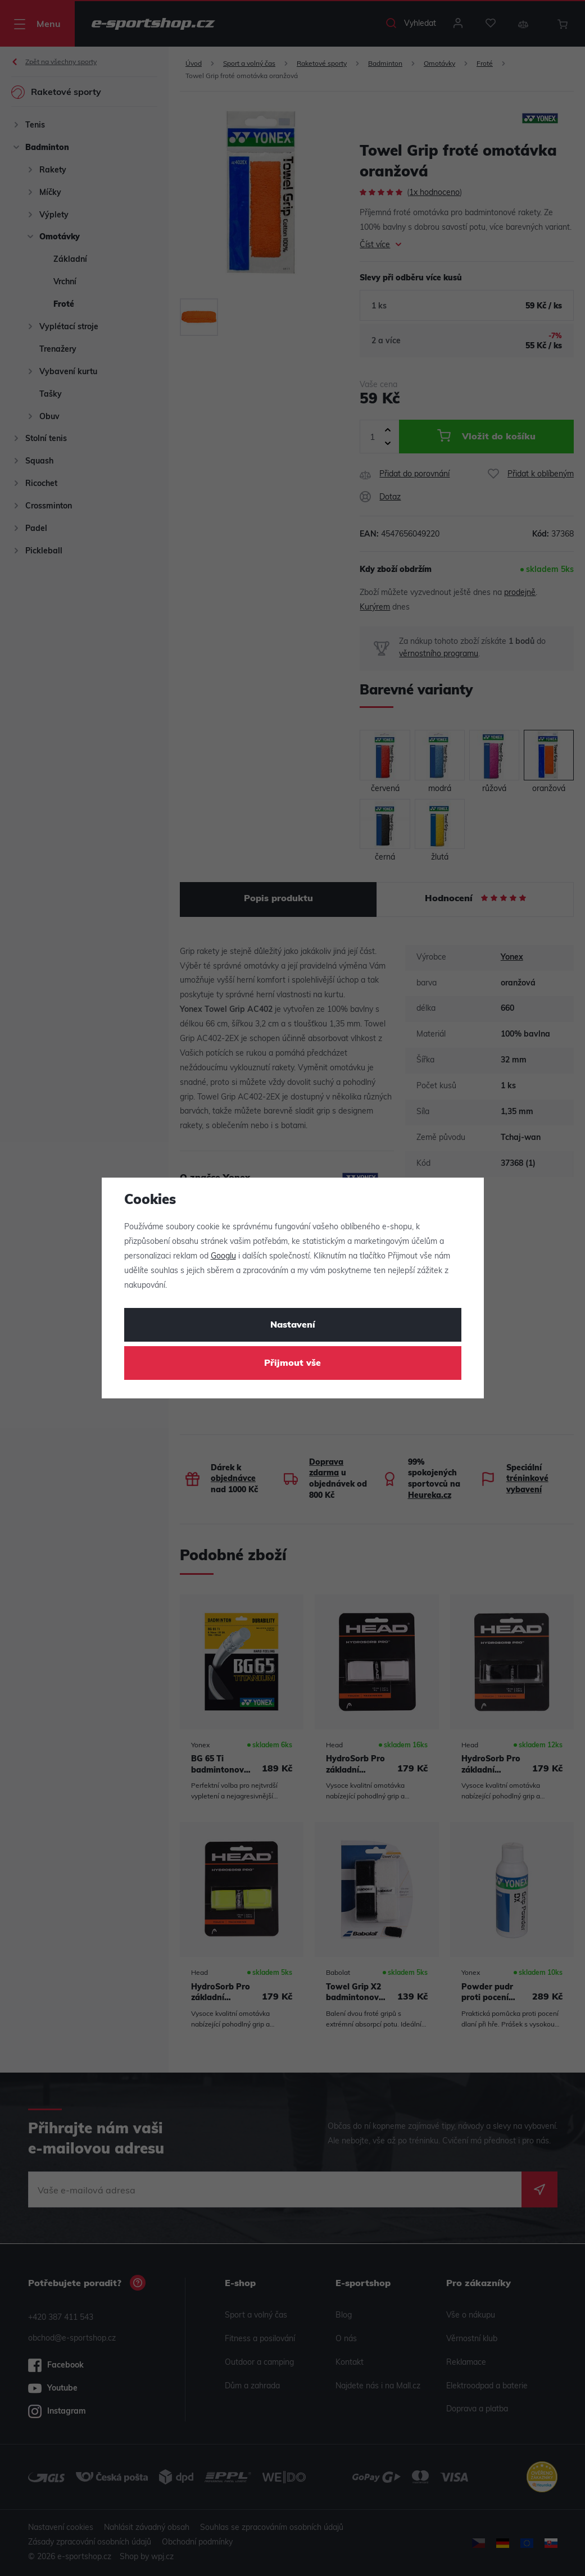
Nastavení (292, 1325)
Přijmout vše (292, 1363)
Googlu (223, 1256)
